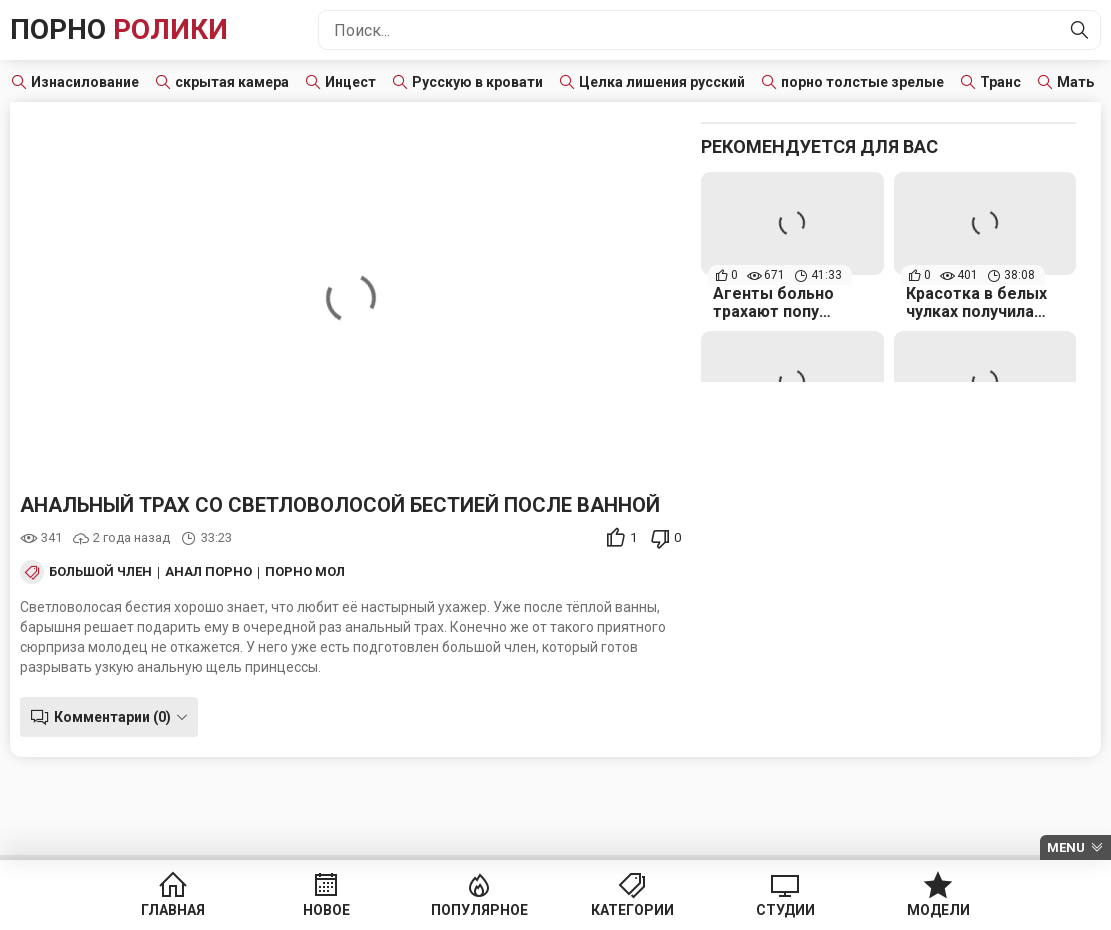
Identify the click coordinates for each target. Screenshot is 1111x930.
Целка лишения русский (662, 82)
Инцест (350, 82)
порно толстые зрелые (862, 82)
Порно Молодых (325, 572)
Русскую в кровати (477, 82)
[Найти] (1080, 30)
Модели (938, 910)
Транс (1000, 82)
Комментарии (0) (112, 717)
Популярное (479, 910)
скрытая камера (232, 82)
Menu (1066, 847)
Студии (785, 910)
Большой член (100, 572)
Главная (173, 910)
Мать (1075, 82)
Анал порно (208, 572)
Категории (632, 910)
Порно (119, 29)
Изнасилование (85, 82)
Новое (326, 910)
